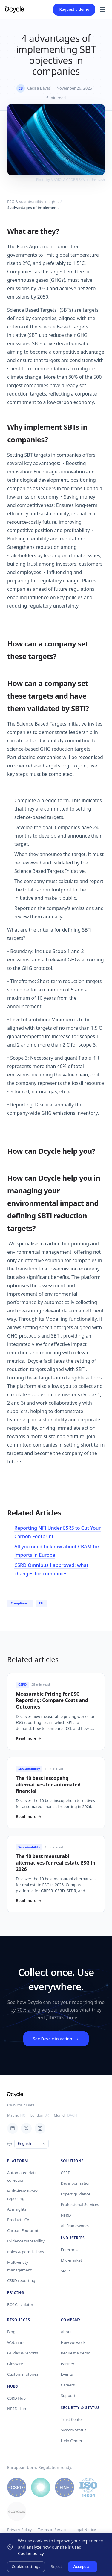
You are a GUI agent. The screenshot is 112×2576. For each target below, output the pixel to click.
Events (67, 2374)
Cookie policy (31, 2553)
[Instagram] (40, 2128)
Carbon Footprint (23, 2230)
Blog (11, 2331)
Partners (68, 2363)
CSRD (66, 2172)
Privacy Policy (19, 2529)
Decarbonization (76, 2183)
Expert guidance (75, 2194)
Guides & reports (22, 2353)
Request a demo (74, 9)
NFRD (66, 2215)
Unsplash (97, 179)
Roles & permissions (25, 2251)
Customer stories (22, 2374)
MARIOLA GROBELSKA (68, 179)
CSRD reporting (21, 2280)
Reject (56, 2566)
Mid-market (71, 2260)
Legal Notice (84, 2529)
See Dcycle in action (56, 2039)
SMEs (65, 2271)
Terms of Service (52, 2529)
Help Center (72, 2440)
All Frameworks (75, 2225)
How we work (73, 2342)
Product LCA (18, 2219)
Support (68, 2395)
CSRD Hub (16, 2398)
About (66, 2331)
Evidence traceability (26, 2241)
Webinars (15, 2342)
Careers (68, 2385)
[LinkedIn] (12, 2128)
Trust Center (72, 2419)
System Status (74, 2430)
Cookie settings (26, 2566)
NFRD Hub (16, 2408)
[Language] (31, 2144)
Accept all (82, 2566)
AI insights (16, 2209)
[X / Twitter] (26, 2128)
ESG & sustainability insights (33, 201)
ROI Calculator (20, 2304)
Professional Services (80, 2204)
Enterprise (70, 2249)
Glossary (15, 2363)
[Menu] (102, 9)
